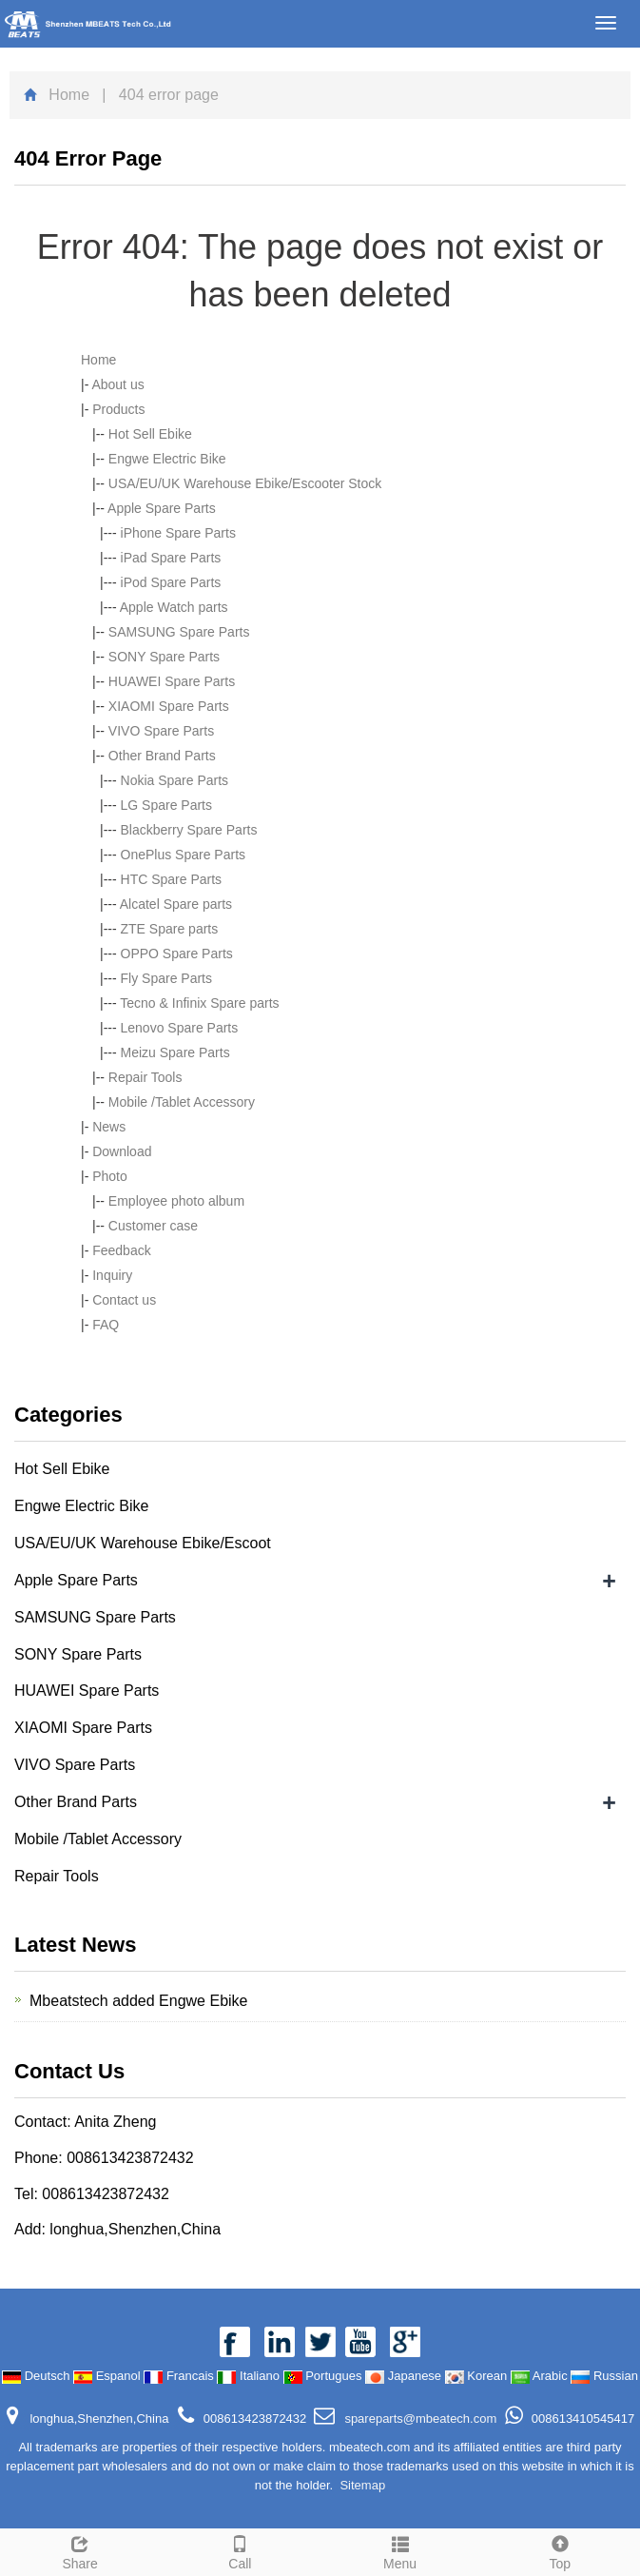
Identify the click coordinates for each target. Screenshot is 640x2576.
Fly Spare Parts (166, 978)
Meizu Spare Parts (175, 1052)
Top (560, 2550)
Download (121, 1151)
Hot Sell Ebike (150, 434)
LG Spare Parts (167, 805)
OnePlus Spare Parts (183, 854)
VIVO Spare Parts (161, 730)
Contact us (124, 1300)
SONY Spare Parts (164, 656)
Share (80, 2550)
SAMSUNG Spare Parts (179, 631)
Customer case (153, 1225)
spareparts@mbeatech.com (419, 2418)
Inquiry (112, 1275)
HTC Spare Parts (172, 879)
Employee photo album (176, 1201)
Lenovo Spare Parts (180, 1027)
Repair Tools (145, 1077)
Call (240, 2550)
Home (68, 95)
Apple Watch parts (174, 607)
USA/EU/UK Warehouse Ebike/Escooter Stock (244, 483)
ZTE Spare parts (170, 928)
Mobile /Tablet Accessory (181, 1102)
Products (118, 409)
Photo (109, 1176)
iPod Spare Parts (171, 582)
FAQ (105, 1324)
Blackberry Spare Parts (189, 829)
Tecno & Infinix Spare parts (199, 1003)
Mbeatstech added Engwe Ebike (138, 2001)
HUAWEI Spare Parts (171, 681)
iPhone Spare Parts (178, 533)
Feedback (121, 1250)
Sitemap (362, 2485)
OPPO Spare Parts (177, 953)
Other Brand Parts (162, 755)
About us (117, 384)
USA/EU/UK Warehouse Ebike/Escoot (142, 1543)
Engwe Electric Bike (167, 458)
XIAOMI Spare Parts (168, 706)
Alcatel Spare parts (176, 904)
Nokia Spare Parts (175, 780)
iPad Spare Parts (171, 557)
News (109, 1126)
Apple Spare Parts (161, 508)
